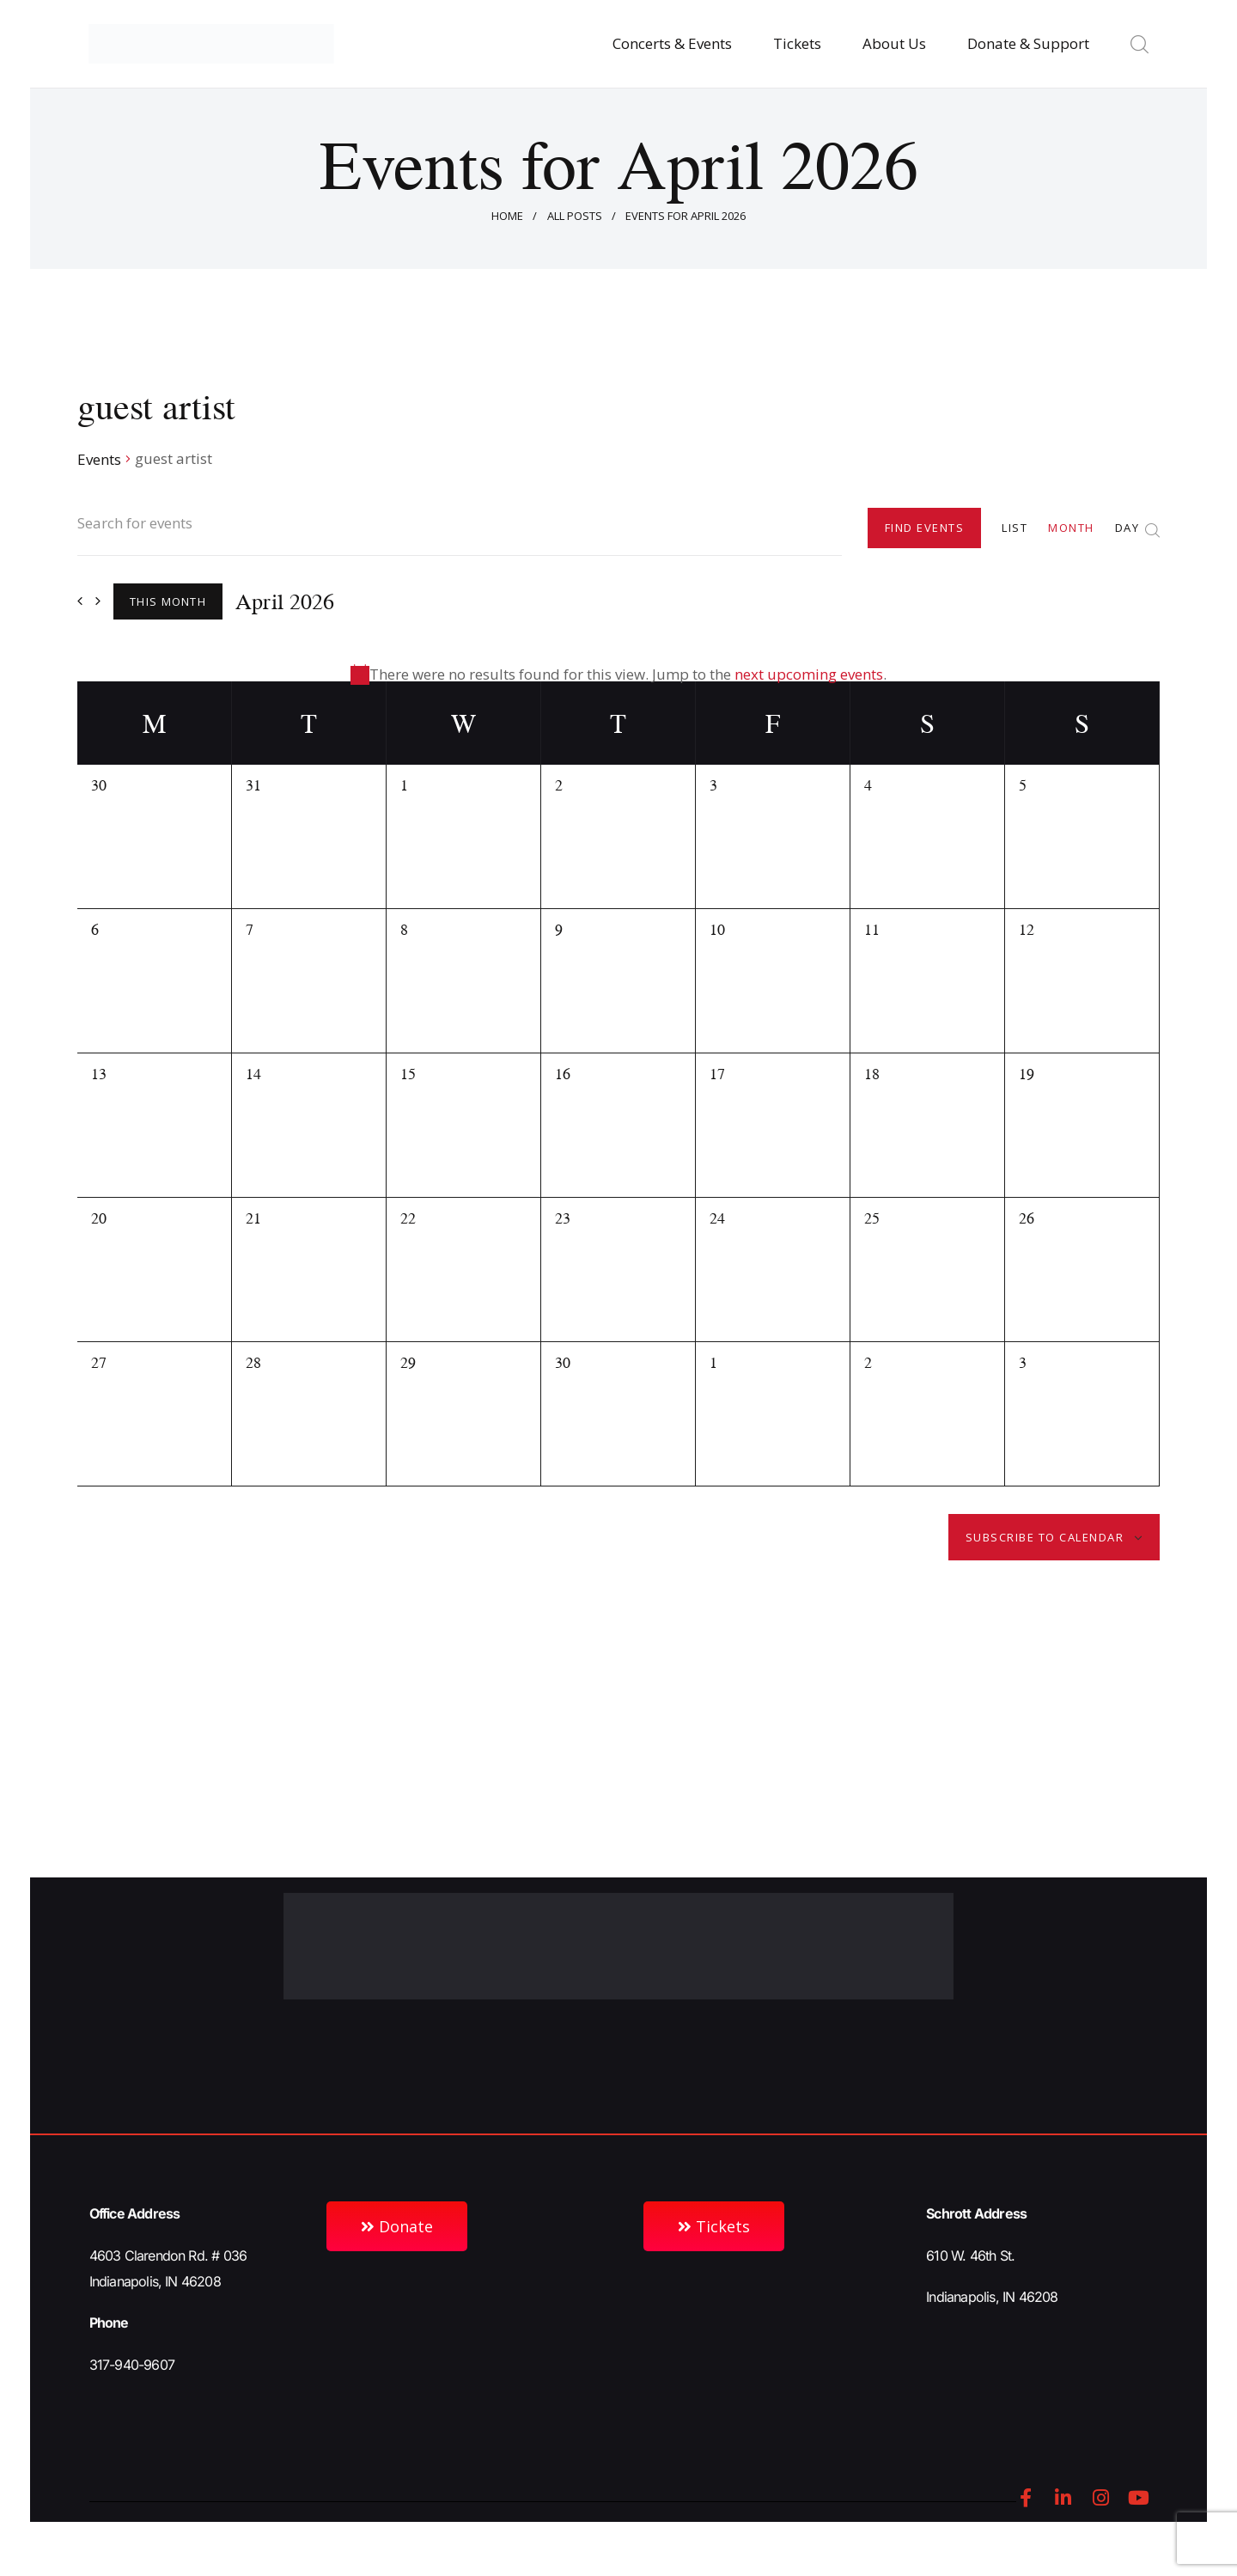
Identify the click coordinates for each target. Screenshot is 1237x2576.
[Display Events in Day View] (1127, 527)
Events (99, 459)
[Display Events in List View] (1014, 527)
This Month (168, 601)
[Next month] (98, 601)
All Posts (574, 215)
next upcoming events (808, 674)
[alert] (618, 674)
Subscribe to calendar (1045, 1537)
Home (507, 215)
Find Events (925, 527)
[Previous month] (79, 601)
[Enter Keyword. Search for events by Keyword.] (459, 533)
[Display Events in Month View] (1071, 527)
